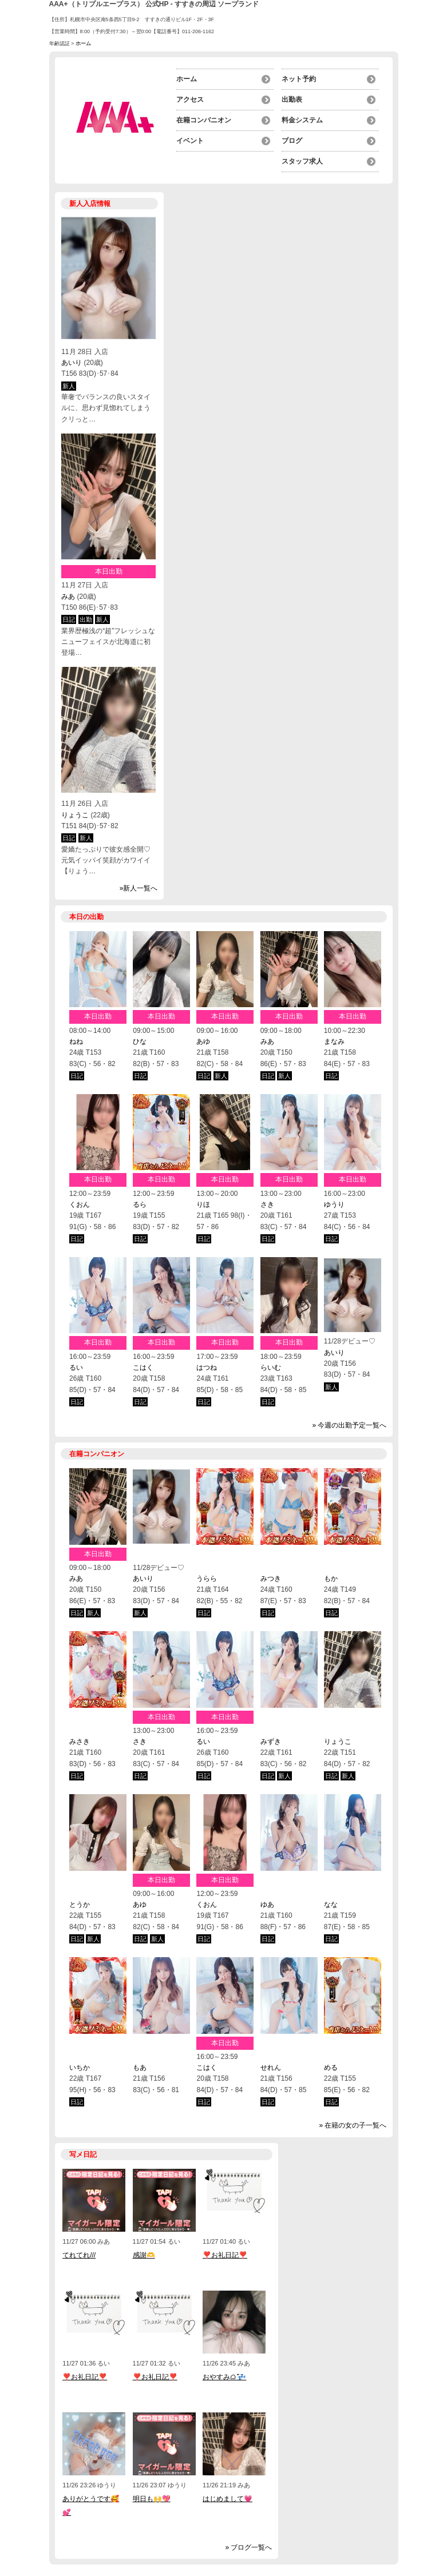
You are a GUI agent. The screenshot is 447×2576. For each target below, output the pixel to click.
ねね (76, 1041)
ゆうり (334, 1204)
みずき (270, 1742)
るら (140, 1204)
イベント (190, 141)
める (331, 2068)
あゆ (203, 1041)
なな (331, 1905)
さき (267, 1204)
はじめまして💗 (227, 2499)
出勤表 (292, 100)
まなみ (334, 1041)
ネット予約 (299, 79)
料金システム (302, 120)
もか (331, 1579)
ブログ (292, 141)
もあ (140, 2068)
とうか (79, 1905)
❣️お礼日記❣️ (225, 2255)
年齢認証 (59, 43)
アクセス (190, 100)
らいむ (270, 1367)
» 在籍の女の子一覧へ (352, 2125)
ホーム (186, 79)
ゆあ (267, 1905)
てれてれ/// (79, 2255)
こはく (143, 1367)
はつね (206, 1367)
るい (76, 1367)
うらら (206, 1579)
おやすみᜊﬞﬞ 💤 (224, 2377)
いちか (79, 2068)
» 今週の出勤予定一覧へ (349, 1425)
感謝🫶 (144, 2255)
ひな (140, 1041)
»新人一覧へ (139, 888)
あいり (71, 363)
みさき (79, 1742)
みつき (270, 1579)
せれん (270, 2068)
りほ (203, 1204)
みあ (68, 597)
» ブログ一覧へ (248, 2547)
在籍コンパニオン (203, 120)
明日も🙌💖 (152, 2499)
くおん (79, 1204)
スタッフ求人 (302, 161)
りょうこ (75, 815)
